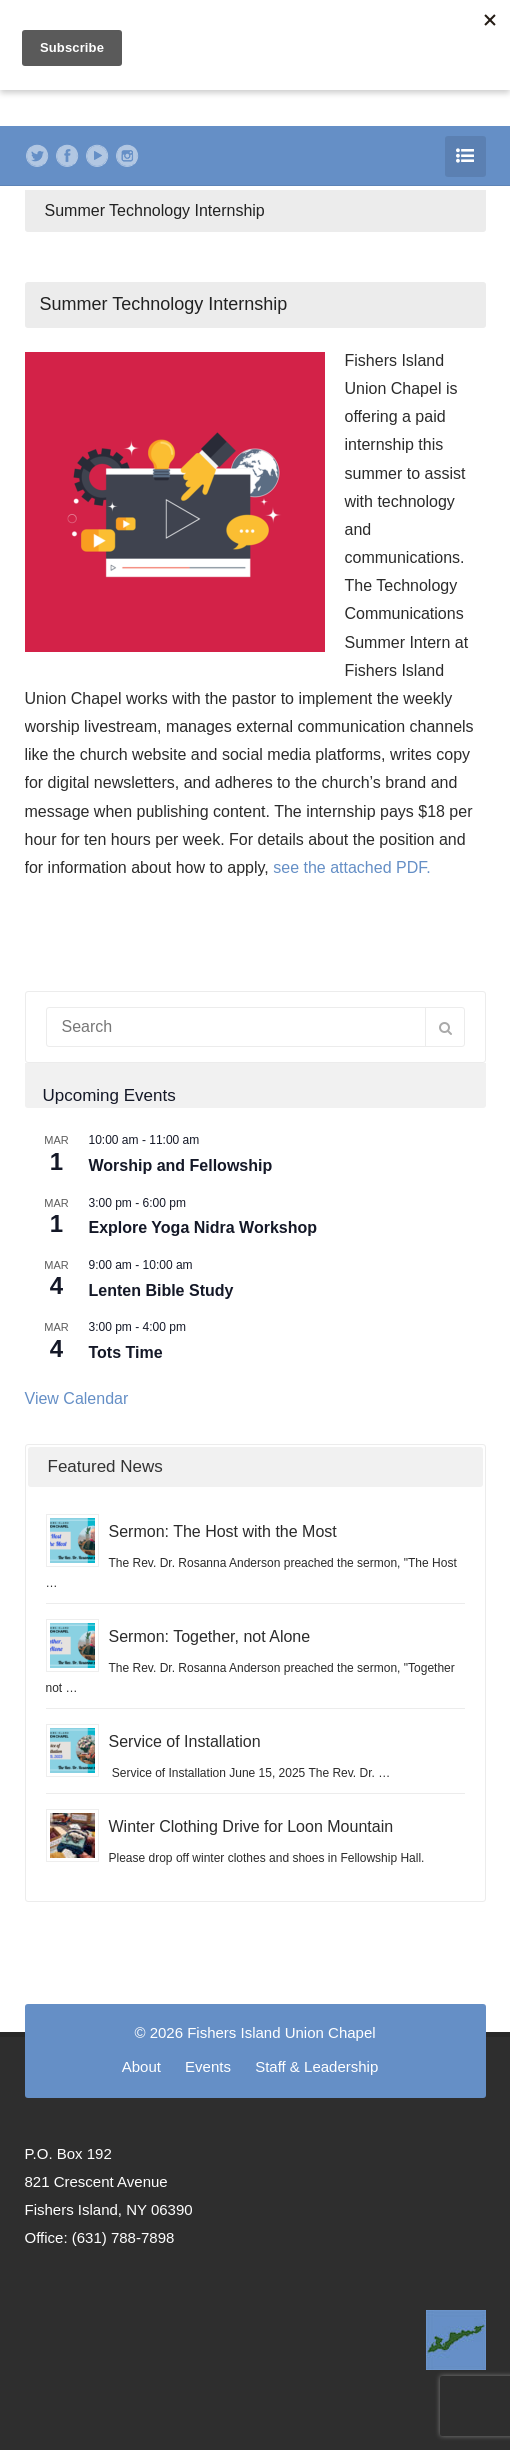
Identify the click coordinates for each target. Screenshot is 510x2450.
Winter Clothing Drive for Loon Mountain (251, 1826)
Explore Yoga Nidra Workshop (203, 1227)
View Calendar (77, 1398)
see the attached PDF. (351, 867)
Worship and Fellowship (181, 1165)
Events (208, 2066)
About (141, 2066)
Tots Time (126, 1352)
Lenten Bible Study (161, 1290)
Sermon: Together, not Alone (210, 1636)
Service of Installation (185, 1741)
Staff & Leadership (316, 2066)
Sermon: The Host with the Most (223, 1531)
